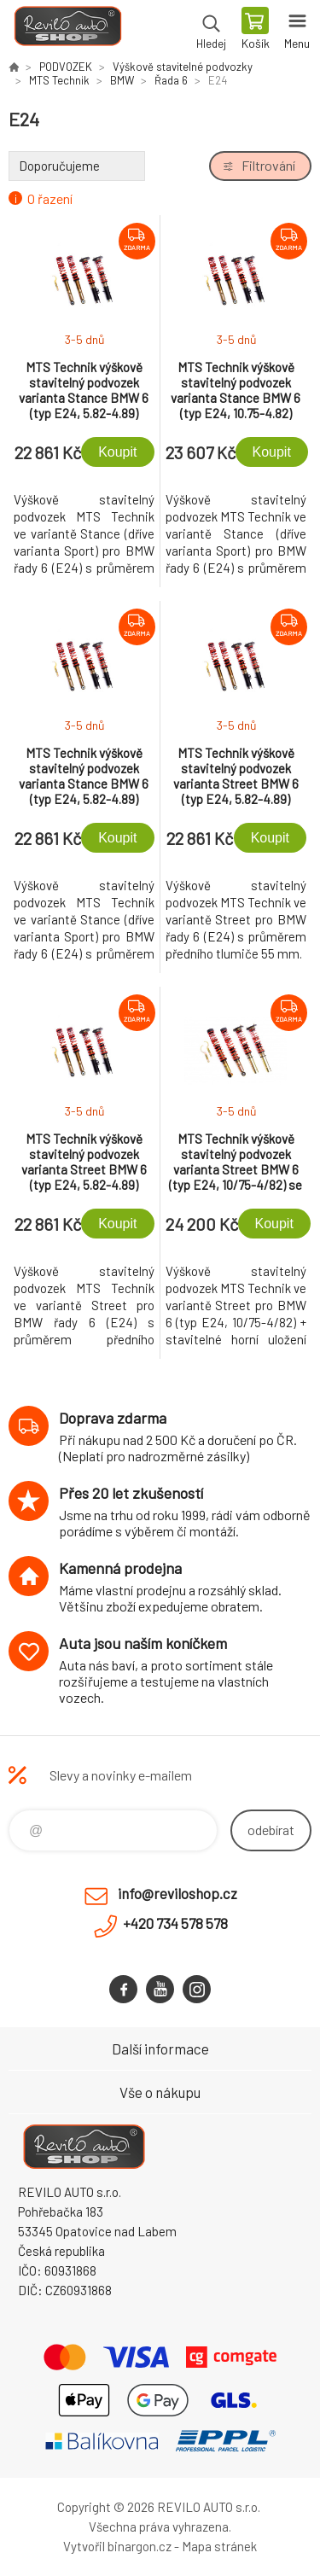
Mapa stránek (219, 2546)
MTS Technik (59, 80)
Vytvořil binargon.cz (117, 2546)
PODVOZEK (65, 66)
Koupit (117, 452)
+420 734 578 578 (175, 1923)
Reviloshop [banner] (67, 30)
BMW (122, 80)
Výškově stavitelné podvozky (183, 66)
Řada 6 (171, 80)
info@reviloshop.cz (177, 1893)
